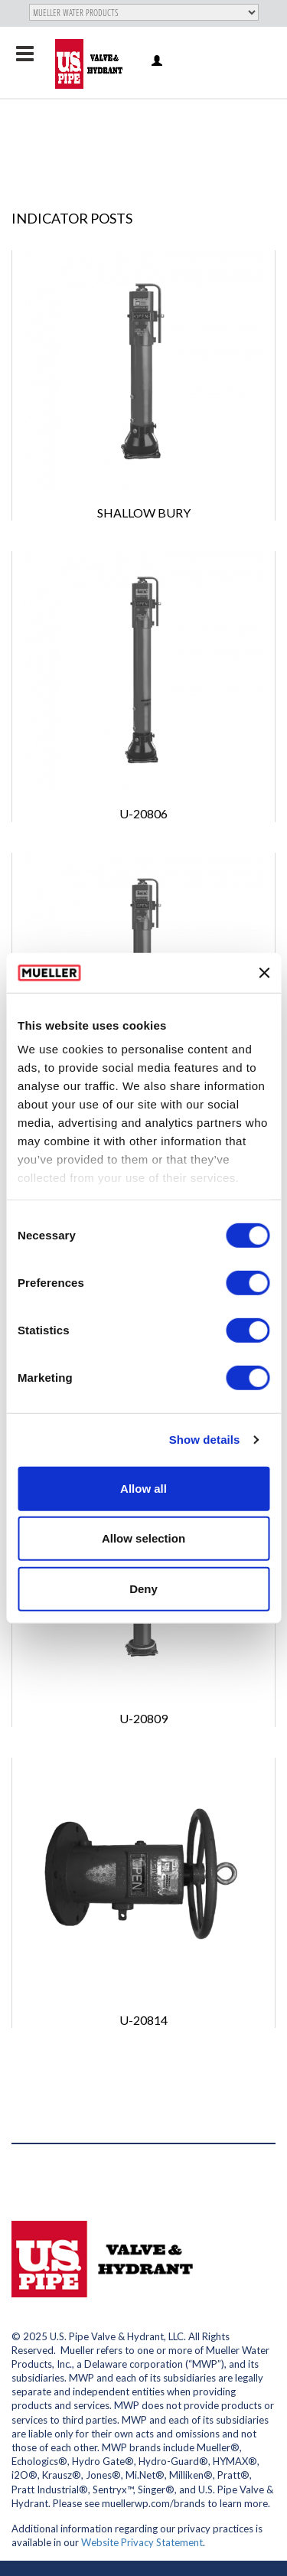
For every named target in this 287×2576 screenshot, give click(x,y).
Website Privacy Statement (142, 2542)
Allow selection (143, 1538)
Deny (143, 1588)
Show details (204, 1439)
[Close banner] (264, 972)
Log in (158, 61)
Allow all (143, 1488)
